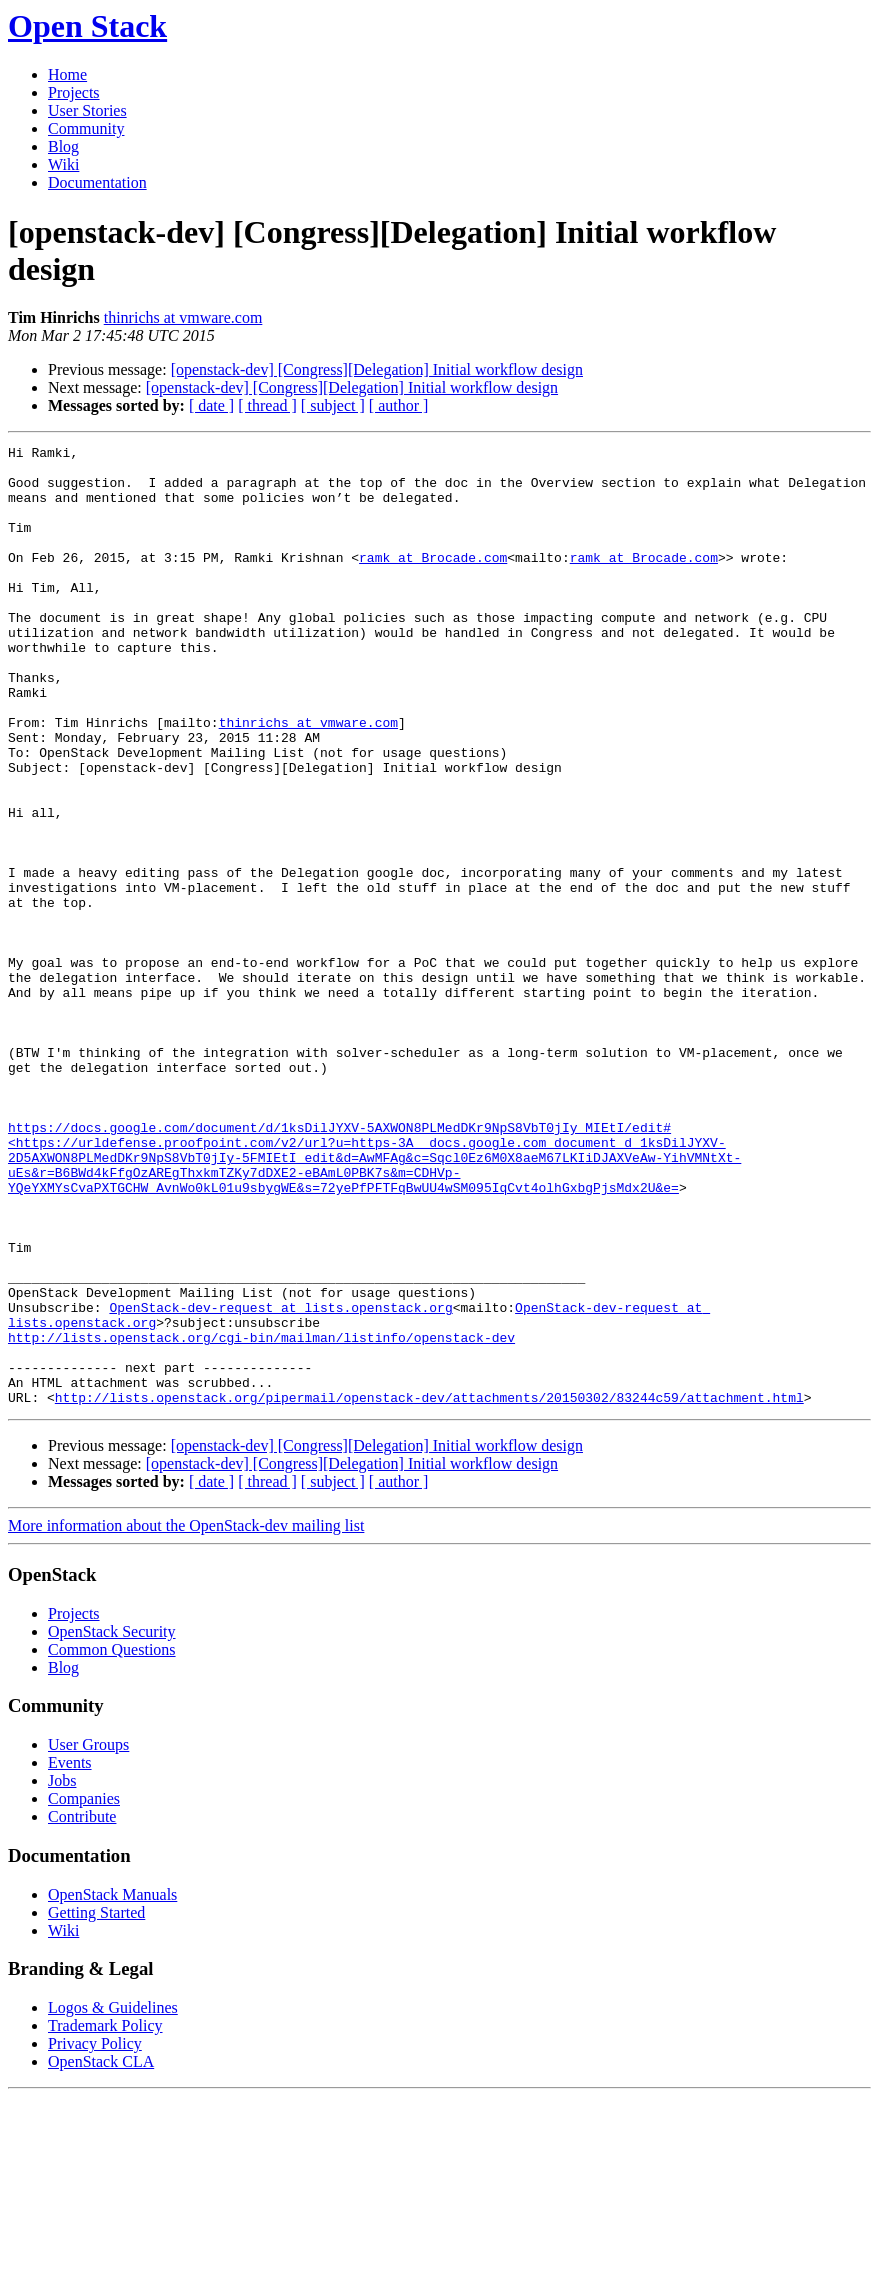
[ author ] (399, 405)
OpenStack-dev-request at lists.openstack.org (280, 1481)
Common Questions (112, 1841)
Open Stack (87, 26)
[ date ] (211, 405)
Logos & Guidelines (113, 2199)
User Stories (87, 110)
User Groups (88, 1936)
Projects (74, 92)
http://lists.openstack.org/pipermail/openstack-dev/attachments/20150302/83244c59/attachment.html (429, 1589)
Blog (63, 146)
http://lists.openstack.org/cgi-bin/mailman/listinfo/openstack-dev (261, 1517)
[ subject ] (333, 405)
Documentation (97, 182)
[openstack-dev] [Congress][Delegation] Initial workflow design (377, 369)
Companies (84, 1990)
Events (70, 1954)
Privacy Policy (95, 2235)
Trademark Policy (105, 2217)
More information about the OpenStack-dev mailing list (186, 1717)
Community (86, 128)
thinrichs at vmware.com (183, 317)
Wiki (63, 164)
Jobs (62, 1972)
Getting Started (96, 2104)
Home (67, 74)
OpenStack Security (112, 1823)
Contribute (82, 2008)
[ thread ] (267, 405)
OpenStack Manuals (112, 2086)
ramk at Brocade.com (433, 581)
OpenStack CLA (101, 2253)
